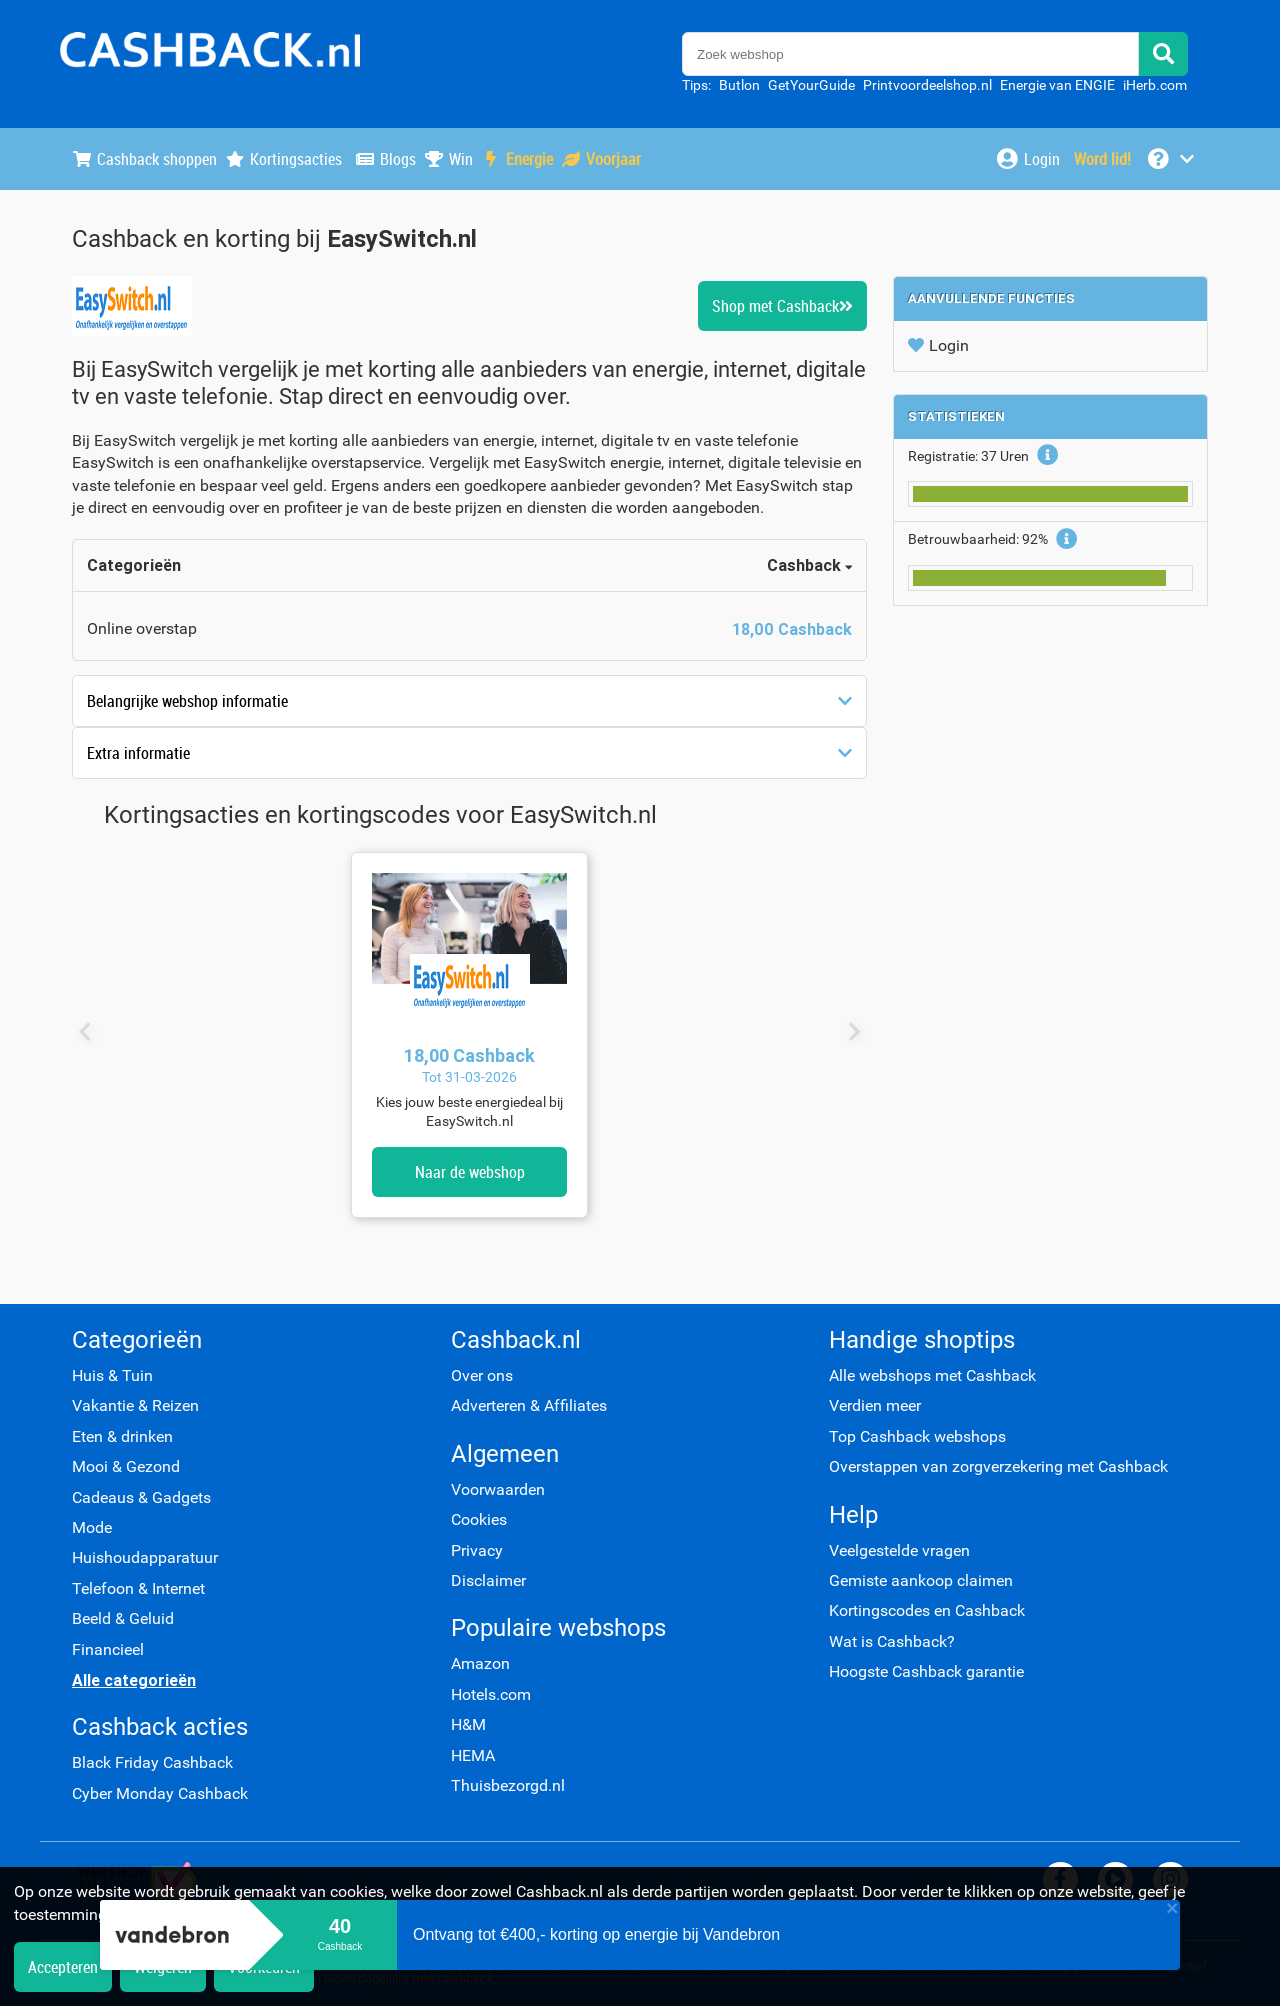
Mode (92, 1527)
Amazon (480, 1663)
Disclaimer (488, 1580)
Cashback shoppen (144, 159)
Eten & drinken (122, 1436)
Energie (517, 159)
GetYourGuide (811, 85)
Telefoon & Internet (138, 1588)
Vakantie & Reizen (135, 1405)
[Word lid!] (1102, 159)
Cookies (479, 1519)
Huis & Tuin (112, 1375)
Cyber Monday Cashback (160, 1793)
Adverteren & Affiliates (529, 1405)
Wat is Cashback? (892, 1641)
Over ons (482, 1375)
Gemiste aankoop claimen (921, 1580)
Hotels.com (491, 1694)
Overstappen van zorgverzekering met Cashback (998, 1466)
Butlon (739, 85)
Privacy (477, 1550)
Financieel (108, 1649)
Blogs (385, 159)
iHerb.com (1155, 85)
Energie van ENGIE (1057, 85)
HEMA (473, 1755)
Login (938, 345)
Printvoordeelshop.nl (927, 85)
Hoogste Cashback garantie (926, 1671)
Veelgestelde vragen (899, 1550)
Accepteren (63, 1967)
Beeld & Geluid (123, 1618)
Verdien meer (875, 1405)
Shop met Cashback (782, 306)
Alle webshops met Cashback (932, 1375)
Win (448, 159)
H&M (468, 1724)
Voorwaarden (498, 1489)
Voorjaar (601, 159)
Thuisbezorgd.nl (508, 1785)
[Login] (1027, 159)
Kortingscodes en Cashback (927, 1610)
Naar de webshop (470, 1172)
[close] (1173, 1910)
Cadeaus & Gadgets (141, 1497)
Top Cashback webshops (917, 1436)
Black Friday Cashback (152, 1762)
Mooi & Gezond (126, 1466)
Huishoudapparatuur (145, 1557)
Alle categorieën (134, 1680)
